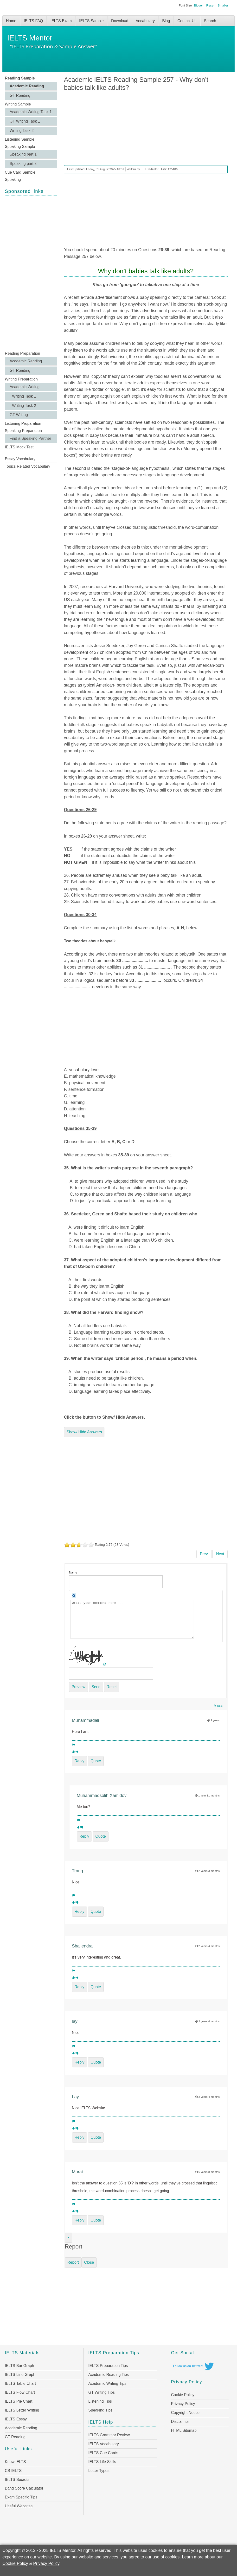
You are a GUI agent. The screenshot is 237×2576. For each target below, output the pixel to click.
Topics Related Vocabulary (27, 466)
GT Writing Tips (101, 2392)
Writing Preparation (21, 379)
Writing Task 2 (22, 131)
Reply (79, 1761)
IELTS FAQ (33, 21)
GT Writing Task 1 (25, 121)
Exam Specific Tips (21, 2497)
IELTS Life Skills (102, 2462)
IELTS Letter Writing (22, 2410)
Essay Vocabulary (20, 459)
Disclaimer (180, 2421)
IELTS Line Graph (20, 2375)
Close (89, 2262)
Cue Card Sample (20, 172)
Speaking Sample (20, 146)
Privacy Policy (183, 2404)
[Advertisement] (31, 273)
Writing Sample (18, 104)
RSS (218, 1706)
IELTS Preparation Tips (108, 2366)
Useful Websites (18, 2506)
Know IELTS (15, 2462)
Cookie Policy (182, 2395)
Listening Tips (100, 2401)
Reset (210, 5)
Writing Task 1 (24, 396)
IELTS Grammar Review (109, 2435)
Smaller (223, 5)
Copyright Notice (185, 2413)
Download (119, 21)
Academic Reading (27, 86)
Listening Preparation (23, 423)
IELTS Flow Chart (20, 2392)
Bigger (198, 5)
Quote (95, 1761)
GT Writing (19, 415)
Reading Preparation (22, 353)
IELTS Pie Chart (18, 2401)
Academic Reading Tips (108, 2375)
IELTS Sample (91, 21)
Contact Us (186, 21)
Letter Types (98, 2471)
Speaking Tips (100, 2410)
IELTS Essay (16, 2419)
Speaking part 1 (23, 154)
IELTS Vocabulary (103, 2444)
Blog (166, 21)
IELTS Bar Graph (19, 2366)
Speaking (13, 179)
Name (73, 1572)
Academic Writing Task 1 (31, 112)
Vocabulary (145, 21)
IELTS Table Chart (20, 2383)
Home (11, 21)
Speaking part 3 (23, 164)
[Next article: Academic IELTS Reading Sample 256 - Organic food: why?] (220, 1554)
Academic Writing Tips (107, 2383)
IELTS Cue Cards (103, 2453)
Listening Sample (19, 139)
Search (210, 21)
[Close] (68, 2238)
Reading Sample (20, 78)
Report (73, 2262)
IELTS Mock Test (19, 447)
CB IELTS (13, 2471)
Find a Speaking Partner (30, 438)
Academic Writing (24, 387)
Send (95, 1687)
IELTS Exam (61, 21)
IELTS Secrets (17, 2480)
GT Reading (20, 95)
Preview (78, 1687)
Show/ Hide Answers (84, 1432)
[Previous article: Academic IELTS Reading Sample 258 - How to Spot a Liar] (203, 1554)
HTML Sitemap (184, 2430)
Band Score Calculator (24, 2488)
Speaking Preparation (23, 431)
